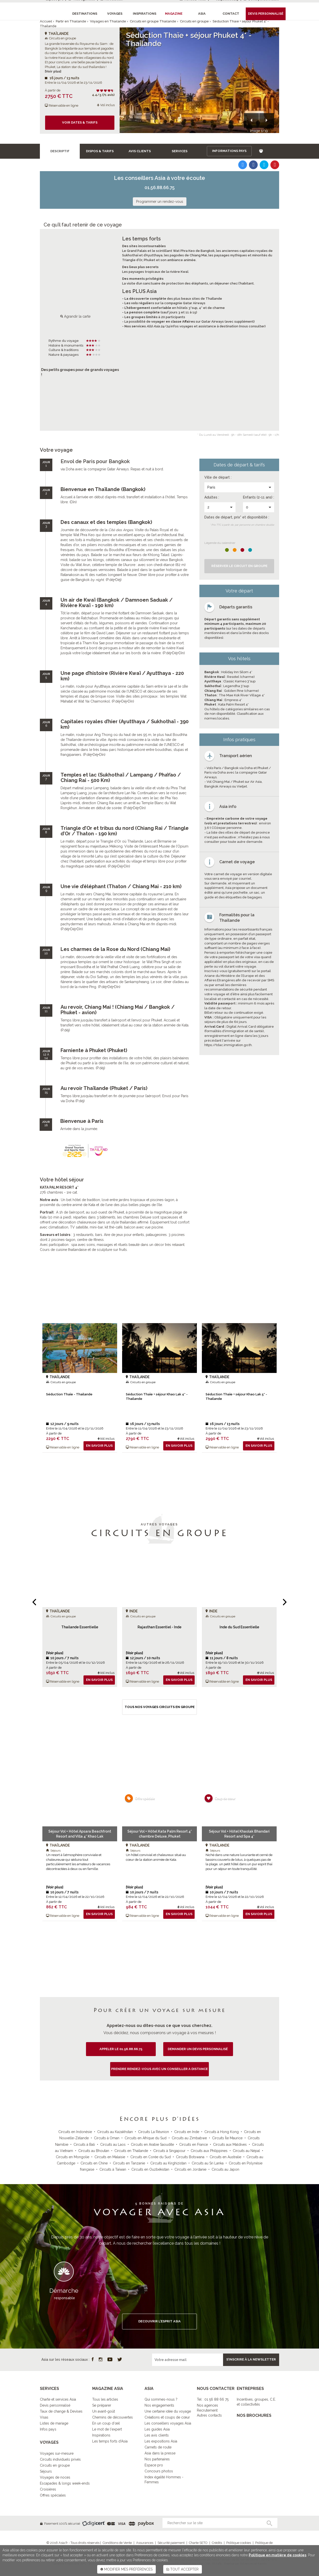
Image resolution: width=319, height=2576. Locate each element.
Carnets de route (158, 2447)
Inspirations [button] (144, 13)
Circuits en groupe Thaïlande (153, 21)
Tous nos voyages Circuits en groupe (160, 1707)
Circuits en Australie (225, 2157)
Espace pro (154, 2465)
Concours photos (159, 2471)
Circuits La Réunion (153, 2132)
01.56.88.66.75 (160, 187)
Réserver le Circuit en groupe (239, 566)
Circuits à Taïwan (112, 2169)
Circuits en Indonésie (75, 2132)
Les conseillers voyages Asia (168, 2423)
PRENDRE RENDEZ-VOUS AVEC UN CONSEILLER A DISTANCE (159, 2069)
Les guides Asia (157, 2429)
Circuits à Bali (84, 2145)
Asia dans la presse (160, 2453)
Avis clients (140, 151)
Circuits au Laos (113, 2145)
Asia (202, 13)
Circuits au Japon (225, 2169)
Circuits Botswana (190, 2157)
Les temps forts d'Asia (110, 2441)
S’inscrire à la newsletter (251, 2359)
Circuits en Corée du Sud (150, 2157)
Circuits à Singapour (169, 2151)
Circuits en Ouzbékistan (150, 2169)
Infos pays (48, 2429)
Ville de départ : (218, 477)
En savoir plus (99, 1445)
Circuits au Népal (246, 2151)
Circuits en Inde (186, 2132)
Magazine (173, 13)
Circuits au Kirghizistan (168, 2163)
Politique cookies (238, 2543)
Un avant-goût (103, 2411)
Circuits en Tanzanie (129, 2163)
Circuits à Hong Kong (221, 2132)
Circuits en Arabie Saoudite (152, 2145)
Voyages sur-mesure (57, 2453)
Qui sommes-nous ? (161, 2399)
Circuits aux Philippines (209, 2151)
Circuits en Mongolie (72, 2157)
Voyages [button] (114, 13)
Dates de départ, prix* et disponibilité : (236, 517)
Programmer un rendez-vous (159, 202)
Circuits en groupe (194, 21)
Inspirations (101, 2435)
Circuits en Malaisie (109, 2157)
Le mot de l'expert (107, 2429)
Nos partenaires (157, 2459)
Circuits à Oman (106, 2138)
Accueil (46, 21)
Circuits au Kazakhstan (115, 2132)
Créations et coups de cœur (167, 2417)
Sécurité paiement (171, 2543)
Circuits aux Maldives (230, 2145)
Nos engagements (159, 2405)
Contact (231, 13)
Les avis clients (157, 2435)
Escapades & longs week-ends (65, 2483)
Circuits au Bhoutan (93, 2151)
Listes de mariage (54, 2423)
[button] (251, 120)
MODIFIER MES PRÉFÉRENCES (126, 2569)
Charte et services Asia (58, 2399)
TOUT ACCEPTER (182, 2569)
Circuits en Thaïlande (131, 2151)
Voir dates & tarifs (79, 122)
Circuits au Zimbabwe (189, 2138)
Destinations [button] (84, 13)
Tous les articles (105, 2399)
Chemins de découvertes (112, 2417)
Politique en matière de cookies (277, 2555)
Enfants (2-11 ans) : (258, 497)
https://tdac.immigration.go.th (228, 1045)
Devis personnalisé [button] (265, 13)
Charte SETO (198, 2543)
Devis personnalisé (55, 2405)
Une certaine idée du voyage (168, 2411)
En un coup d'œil (106, 2423)
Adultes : (211, 497)
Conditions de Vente (117, 2543)
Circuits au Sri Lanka (208, 2163)
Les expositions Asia (161, 2441)
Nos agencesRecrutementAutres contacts (209, 2410)
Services (179, 151)
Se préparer (101, 2405)
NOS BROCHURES (254, 2415)
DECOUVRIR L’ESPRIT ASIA (159, 2321)
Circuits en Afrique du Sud (145, 2138)
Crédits (217, 2543)
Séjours (46, 2471)
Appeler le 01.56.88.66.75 (120, 2049)
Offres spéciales (53, 2495)
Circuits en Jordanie (190, 2169)
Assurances (144, 2543)
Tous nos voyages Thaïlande (159, 1941)
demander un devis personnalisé (198, 2049)
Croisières (48, 2489)
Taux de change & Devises (61, 2411)
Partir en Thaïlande (71, 21)
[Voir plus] (53, 71)
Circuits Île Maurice (227, 2138)
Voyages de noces (55, 2477)
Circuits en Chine (94, 2163)
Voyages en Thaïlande (108, 21)
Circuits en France (193, 2145)
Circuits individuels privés (60, 2459)
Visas (44, 2417)
